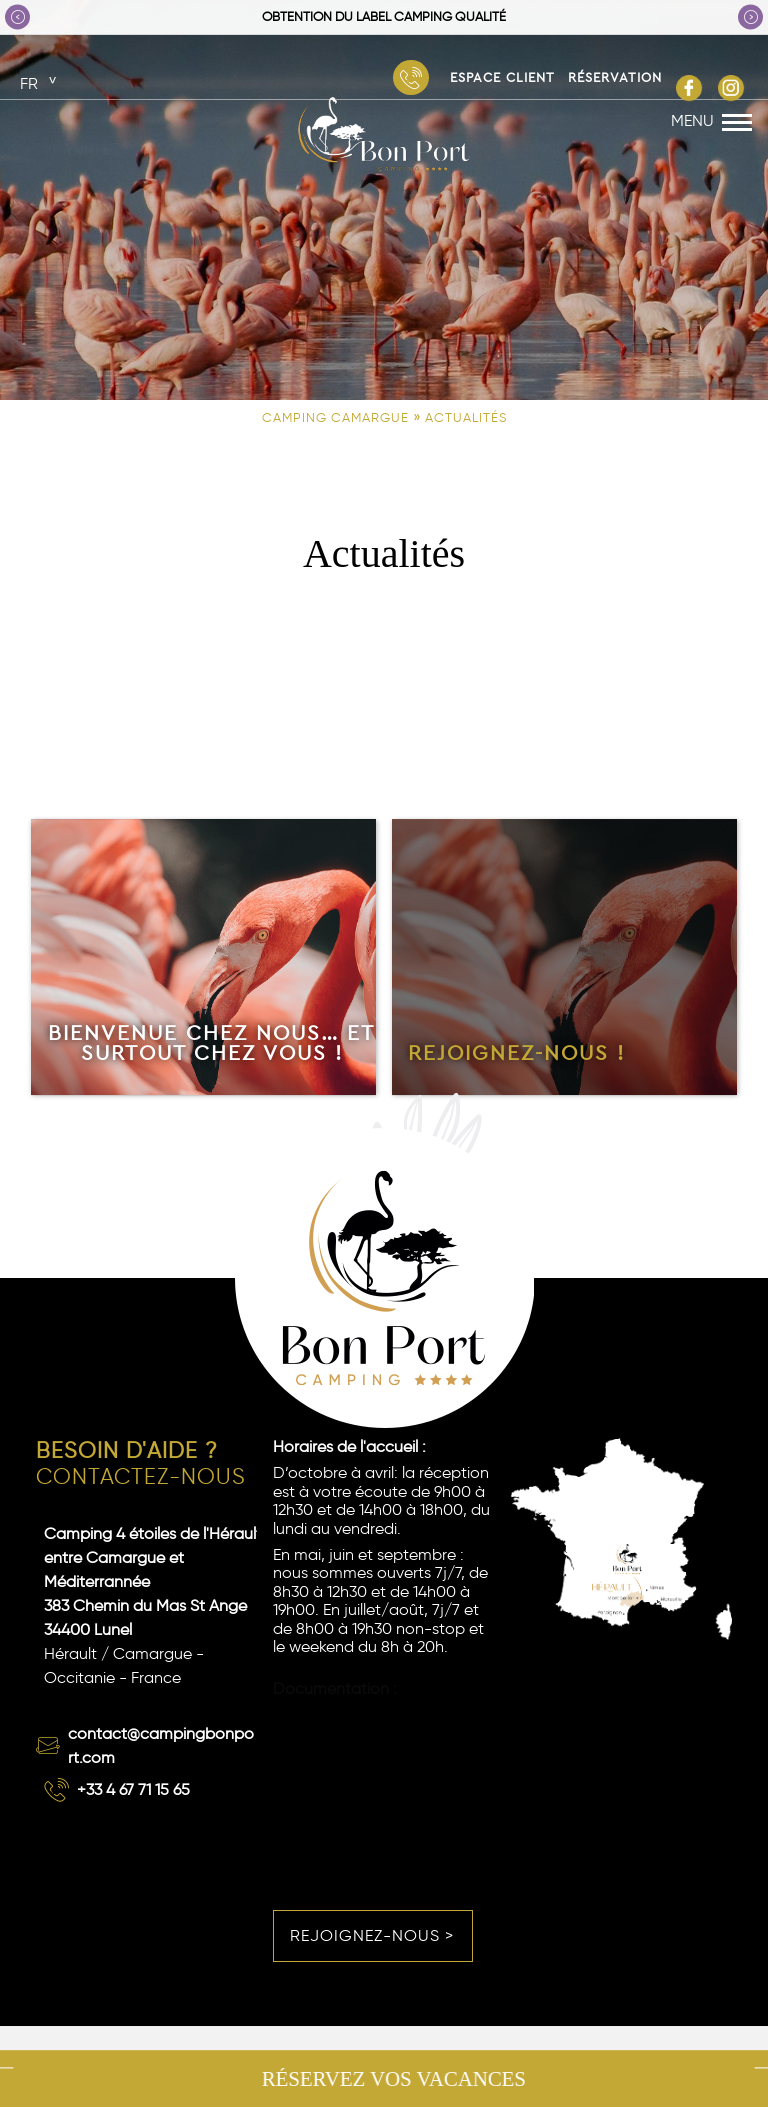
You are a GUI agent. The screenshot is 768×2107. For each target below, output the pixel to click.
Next (750, 16)
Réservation (615, 77)
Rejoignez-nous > (372, 1935)
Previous (17, 16)
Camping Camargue (335, 417)
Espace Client (502, 77)
